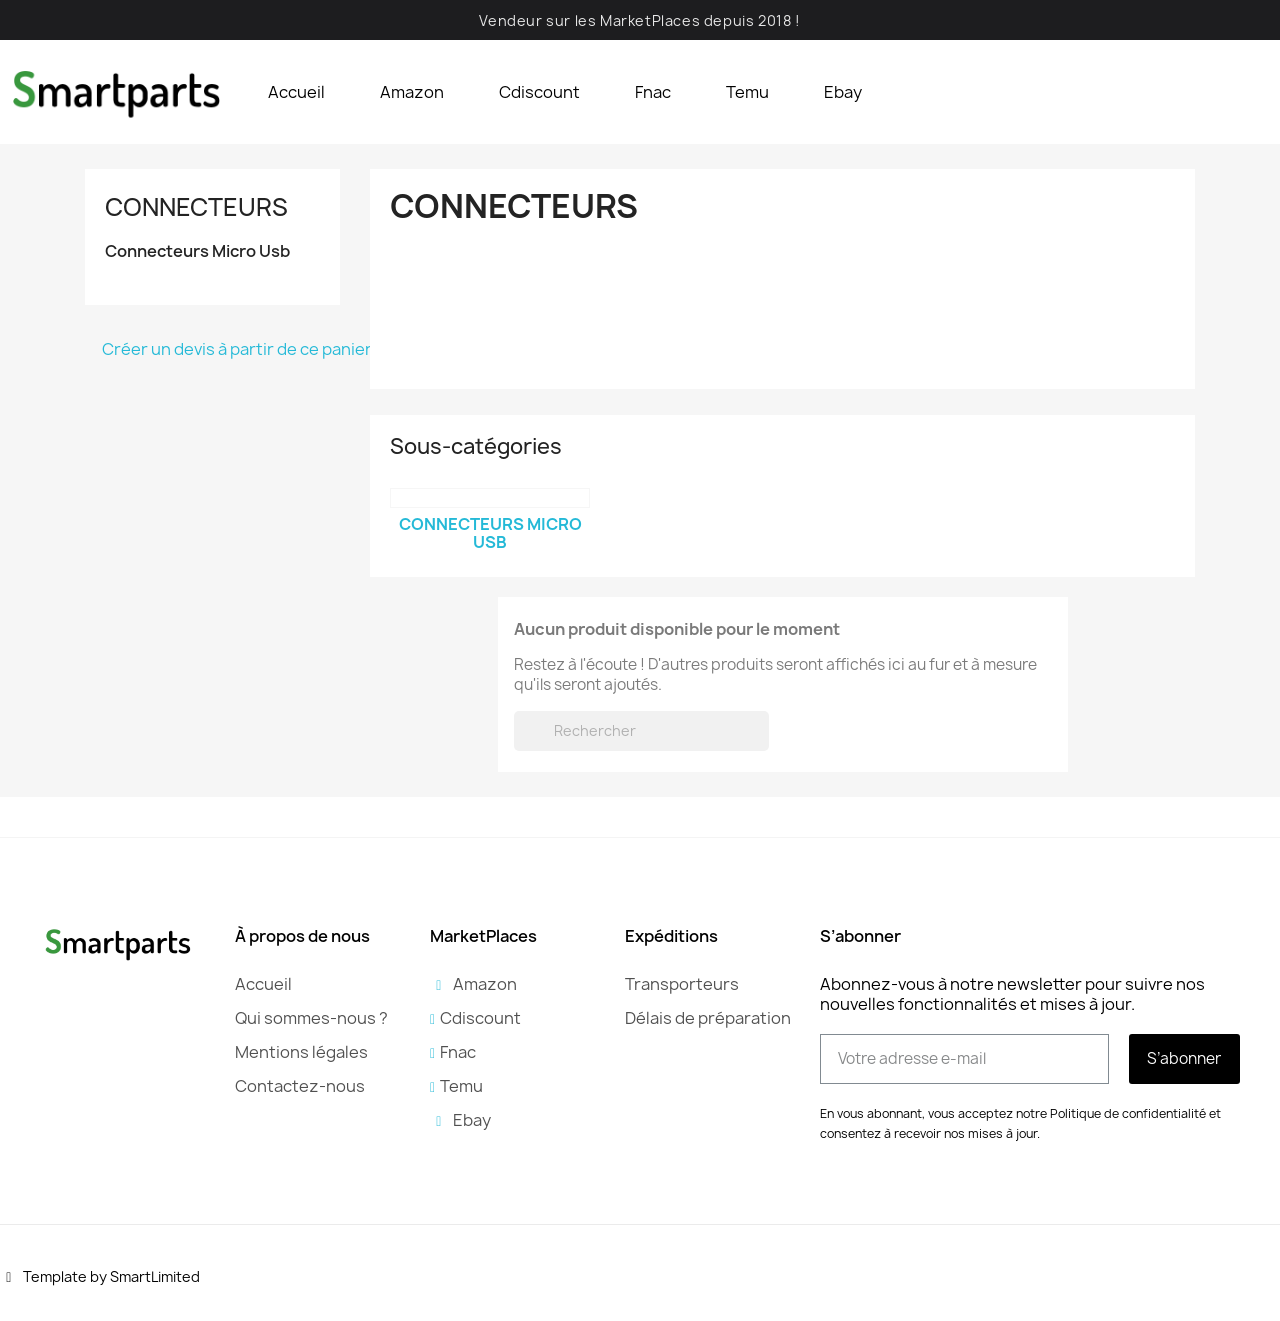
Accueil (296, 92)
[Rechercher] (641, 731)
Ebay (843, 92)
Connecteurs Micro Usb (197, 251)
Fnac (653, 92)
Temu (747, 92)
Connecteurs (196, 207)
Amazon (412, 92)
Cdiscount (539, 92)
